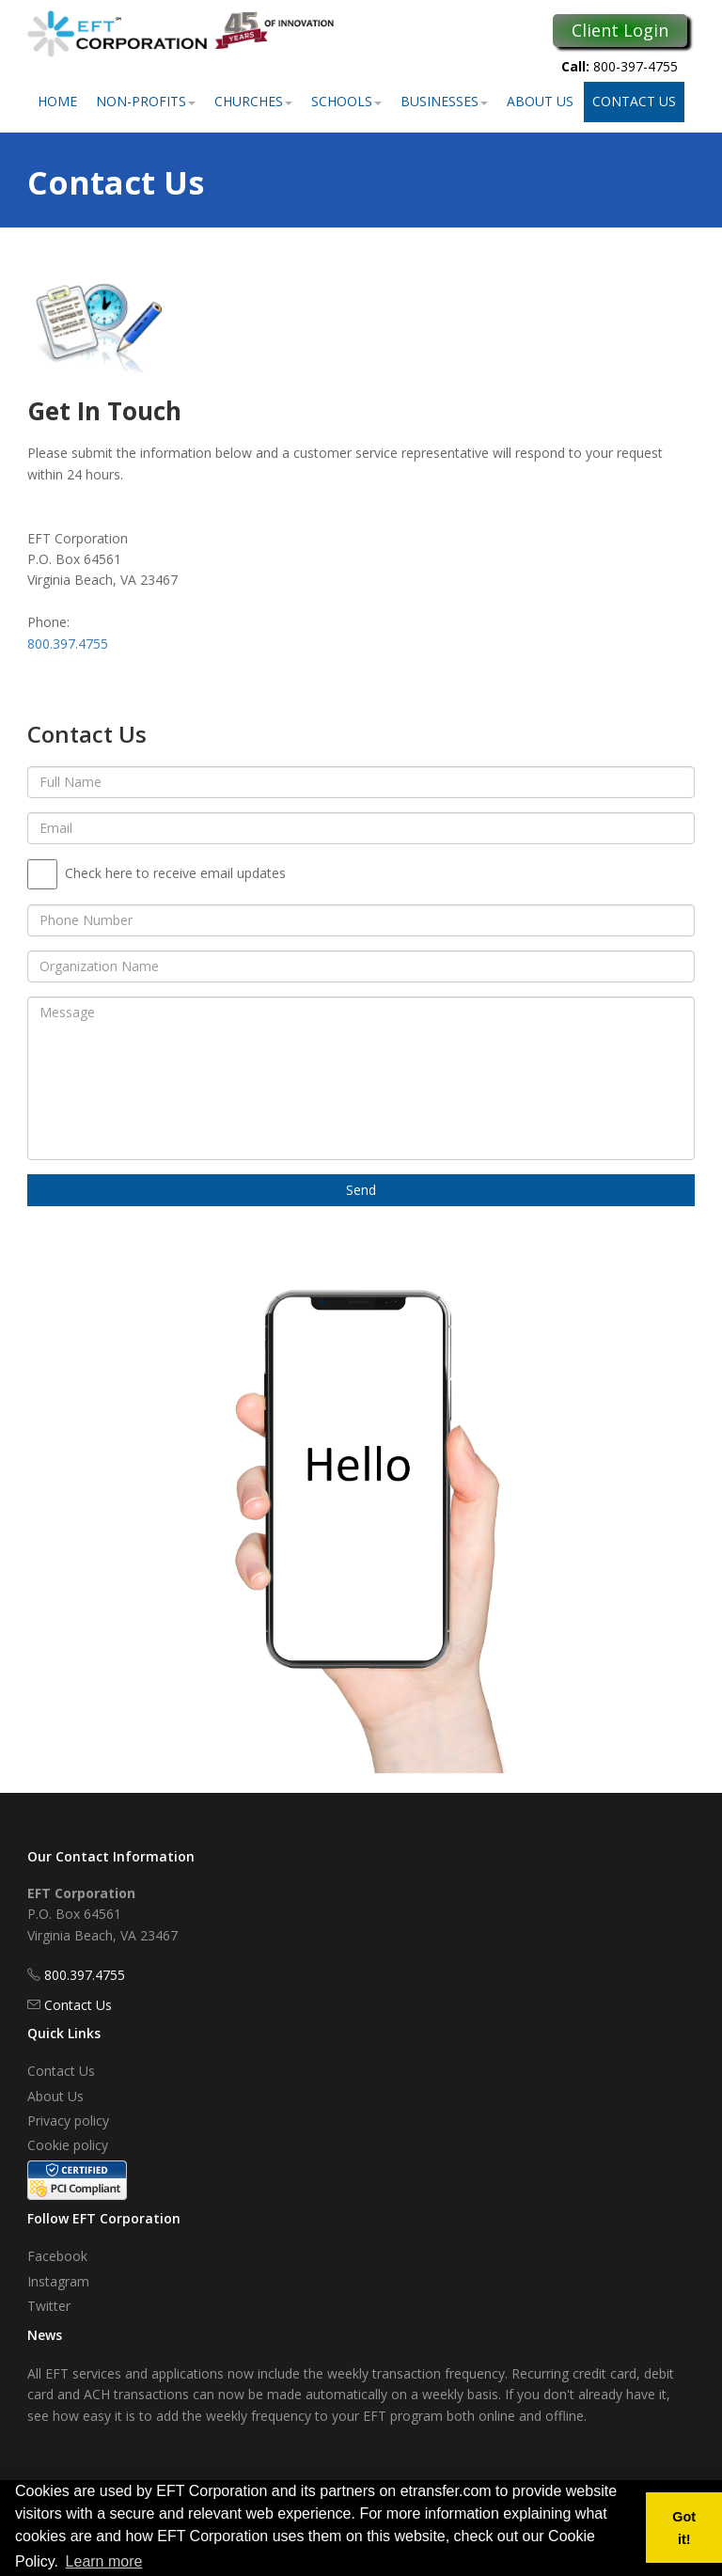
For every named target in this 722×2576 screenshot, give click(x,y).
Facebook (57, 2256)
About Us (540, 101)
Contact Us (634, 101)
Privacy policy (68, 2120)
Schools (346, 101)
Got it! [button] (684, 2528)
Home (57, 101)
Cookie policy (67, 2145)
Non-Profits (146, 101)
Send (361, 1190)
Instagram (58, 2281)
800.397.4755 (67, 643)
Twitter (49, 2306)
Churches (253, 101)
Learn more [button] (104, 2561)
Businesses (444, 101)
